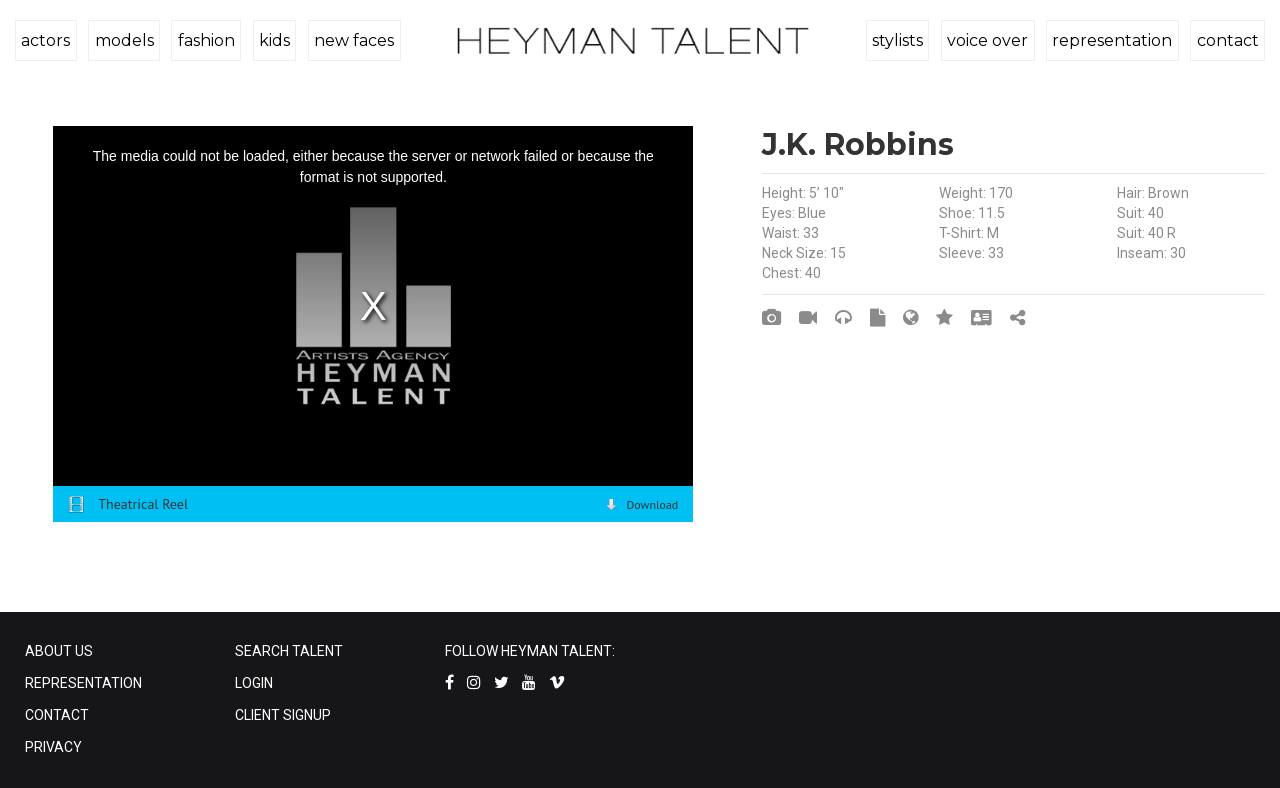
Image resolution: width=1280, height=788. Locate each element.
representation (1114, 40)
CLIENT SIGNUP (283, 715)
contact (1228, 40)
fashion (203, 40)
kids (270, 40)
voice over (990, 40)
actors (45, 40)
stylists (901, 40)
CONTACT (57, 715)
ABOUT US (59, 651)
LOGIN (254, 683)
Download (652, 504)
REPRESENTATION (83, 683)
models (122, 40)
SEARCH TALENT (289, 651)
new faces (349, 40)
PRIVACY (53, 747)
